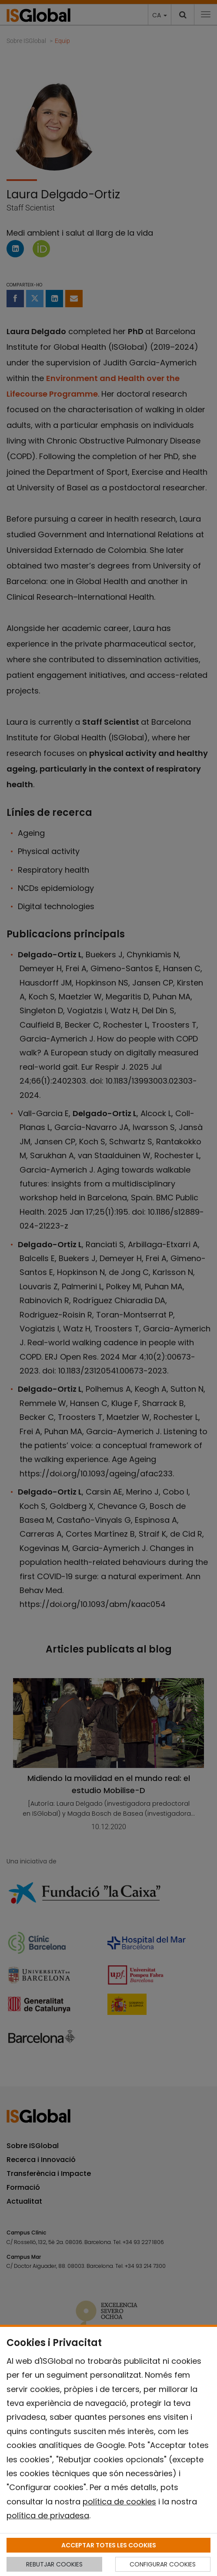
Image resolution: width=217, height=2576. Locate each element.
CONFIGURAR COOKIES (163, 2564)
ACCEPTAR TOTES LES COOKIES (108, 2545)
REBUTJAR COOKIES (54, 2564)
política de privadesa (48, 2515)
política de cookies (119, 2501)
